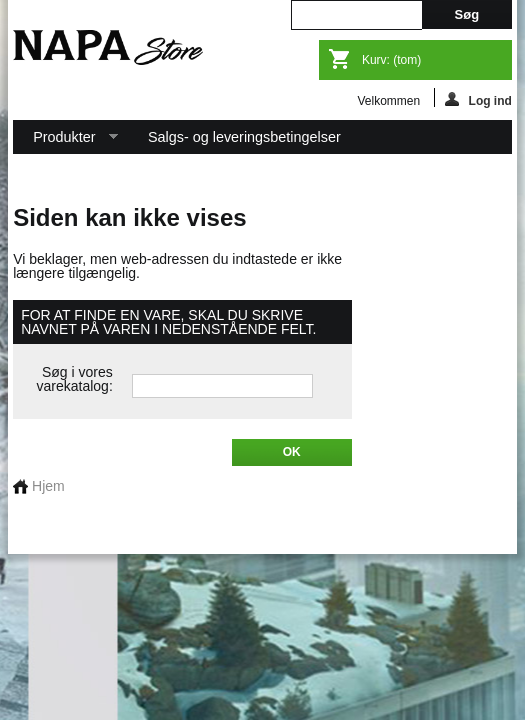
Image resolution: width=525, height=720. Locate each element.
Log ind (478, 99)
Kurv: (391, 60)
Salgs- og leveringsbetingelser (244, 137)
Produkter (65, 141)
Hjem (39, 486)
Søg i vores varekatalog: (75, 379)
